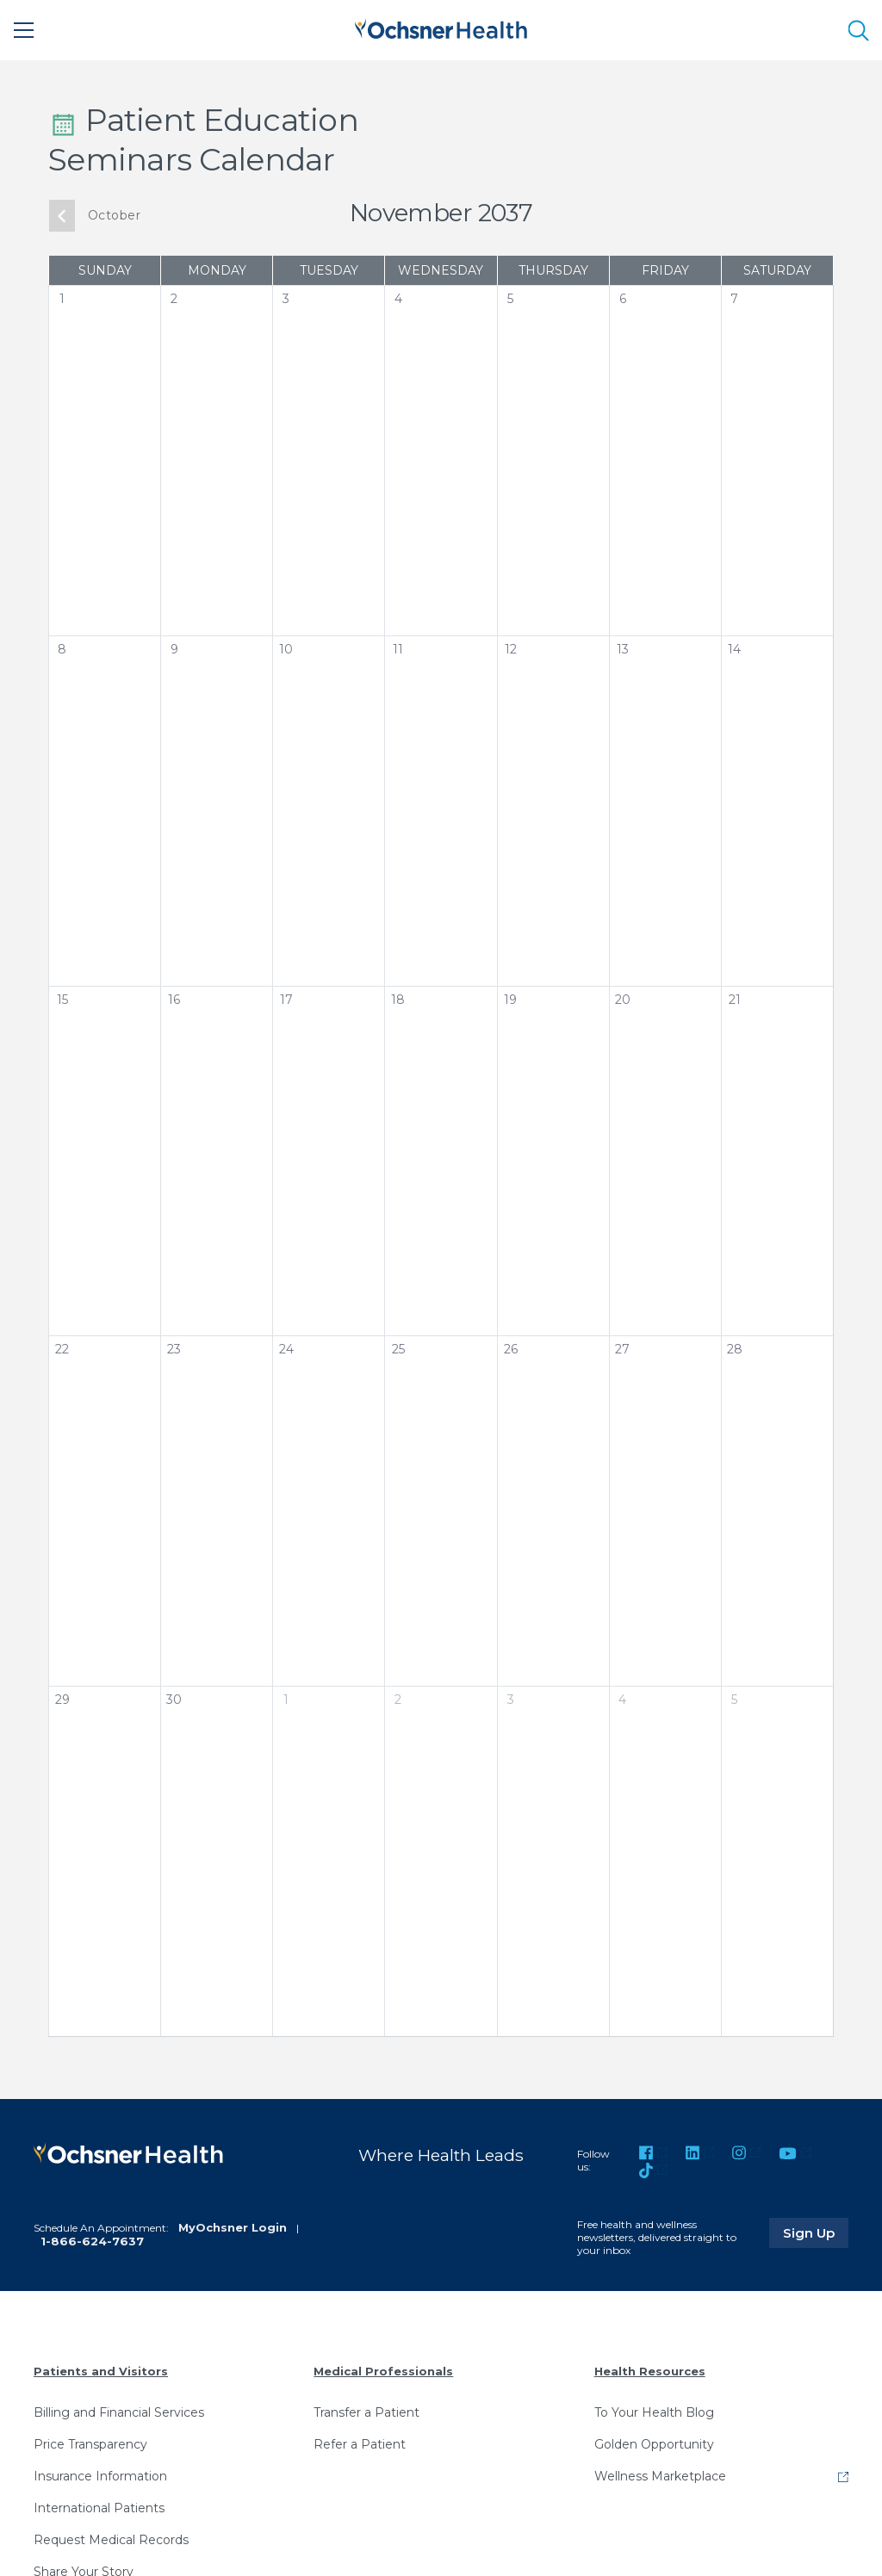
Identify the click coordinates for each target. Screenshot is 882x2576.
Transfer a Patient (366, 2412)
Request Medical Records (111, 2540)
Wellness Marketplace (660, 2476)
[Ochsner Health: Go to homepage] (441, 27)
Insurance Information (100, 2476)
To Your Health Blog (654, 2412)
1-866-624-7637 (92, 2241)
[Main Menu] (24, 30)
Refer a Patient (360, 2444)
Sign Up (815, 2232)
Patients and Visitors (101, 2371)
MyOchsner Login (232, 2227)
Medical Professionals (383, 2371)
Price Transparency (90, 2444)
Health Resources (649, 2371)
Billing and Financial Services (119, 2412)
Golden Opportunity (654, 2444)
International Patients (99, 2508)
